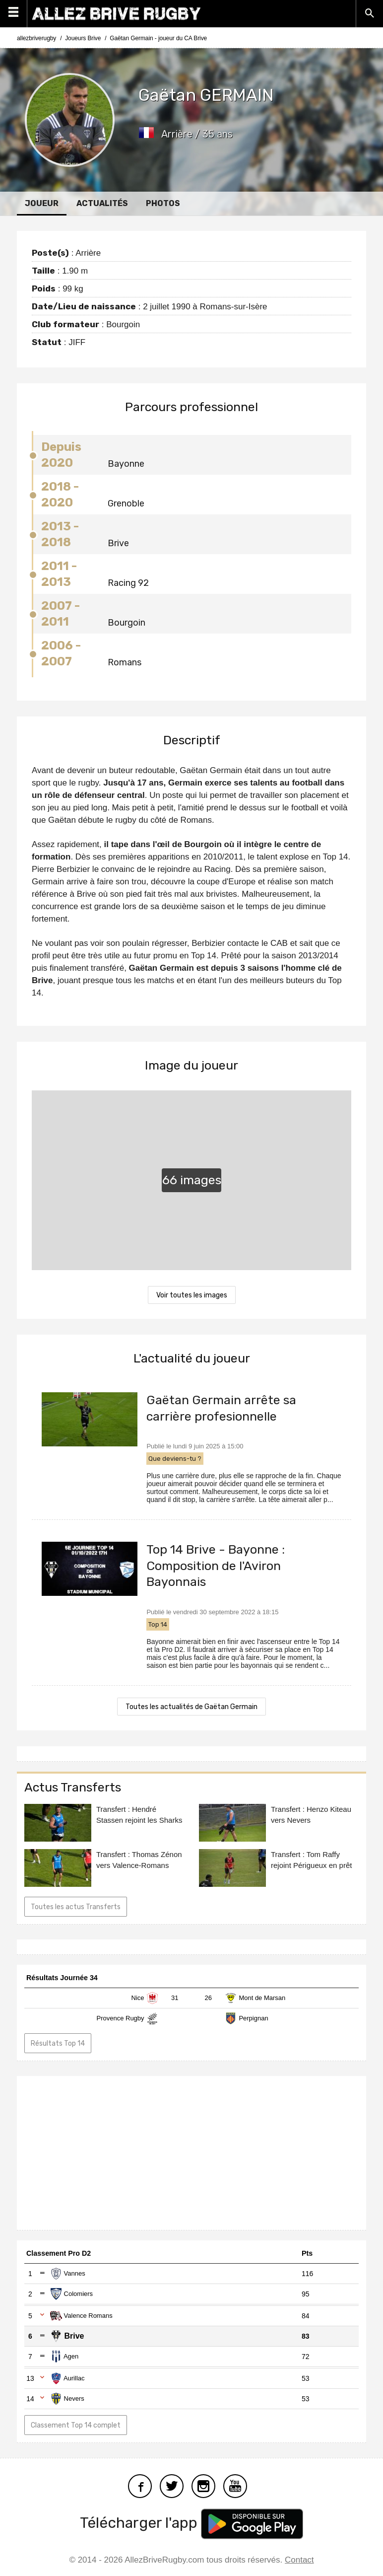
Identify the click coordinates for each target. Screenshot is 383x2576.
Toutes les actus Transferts (76, 1907)
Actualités (102, 203)
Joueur (42, 203)
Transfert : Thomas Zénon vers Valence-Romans (139, 1859)
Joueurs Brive (83, 38)
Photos (163, 203)
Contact (299, 2560)
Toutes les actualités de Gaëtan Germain (191, 1707)
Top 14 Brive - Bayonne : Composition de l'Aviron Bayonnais (215, 1565)
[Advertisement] (191, 2152)
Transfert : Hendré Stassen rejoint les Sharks (139, 1814)
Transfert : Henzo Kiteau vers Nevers (311, 1814)
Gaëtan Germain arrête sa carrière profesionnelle (221, 1408)
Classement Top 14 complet (76, 2425)
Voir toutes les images (191, 1295)
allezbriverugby (36, 38)
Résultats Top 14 (58, 2043)
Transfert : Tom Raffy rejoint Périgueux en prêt (311, 1859)
